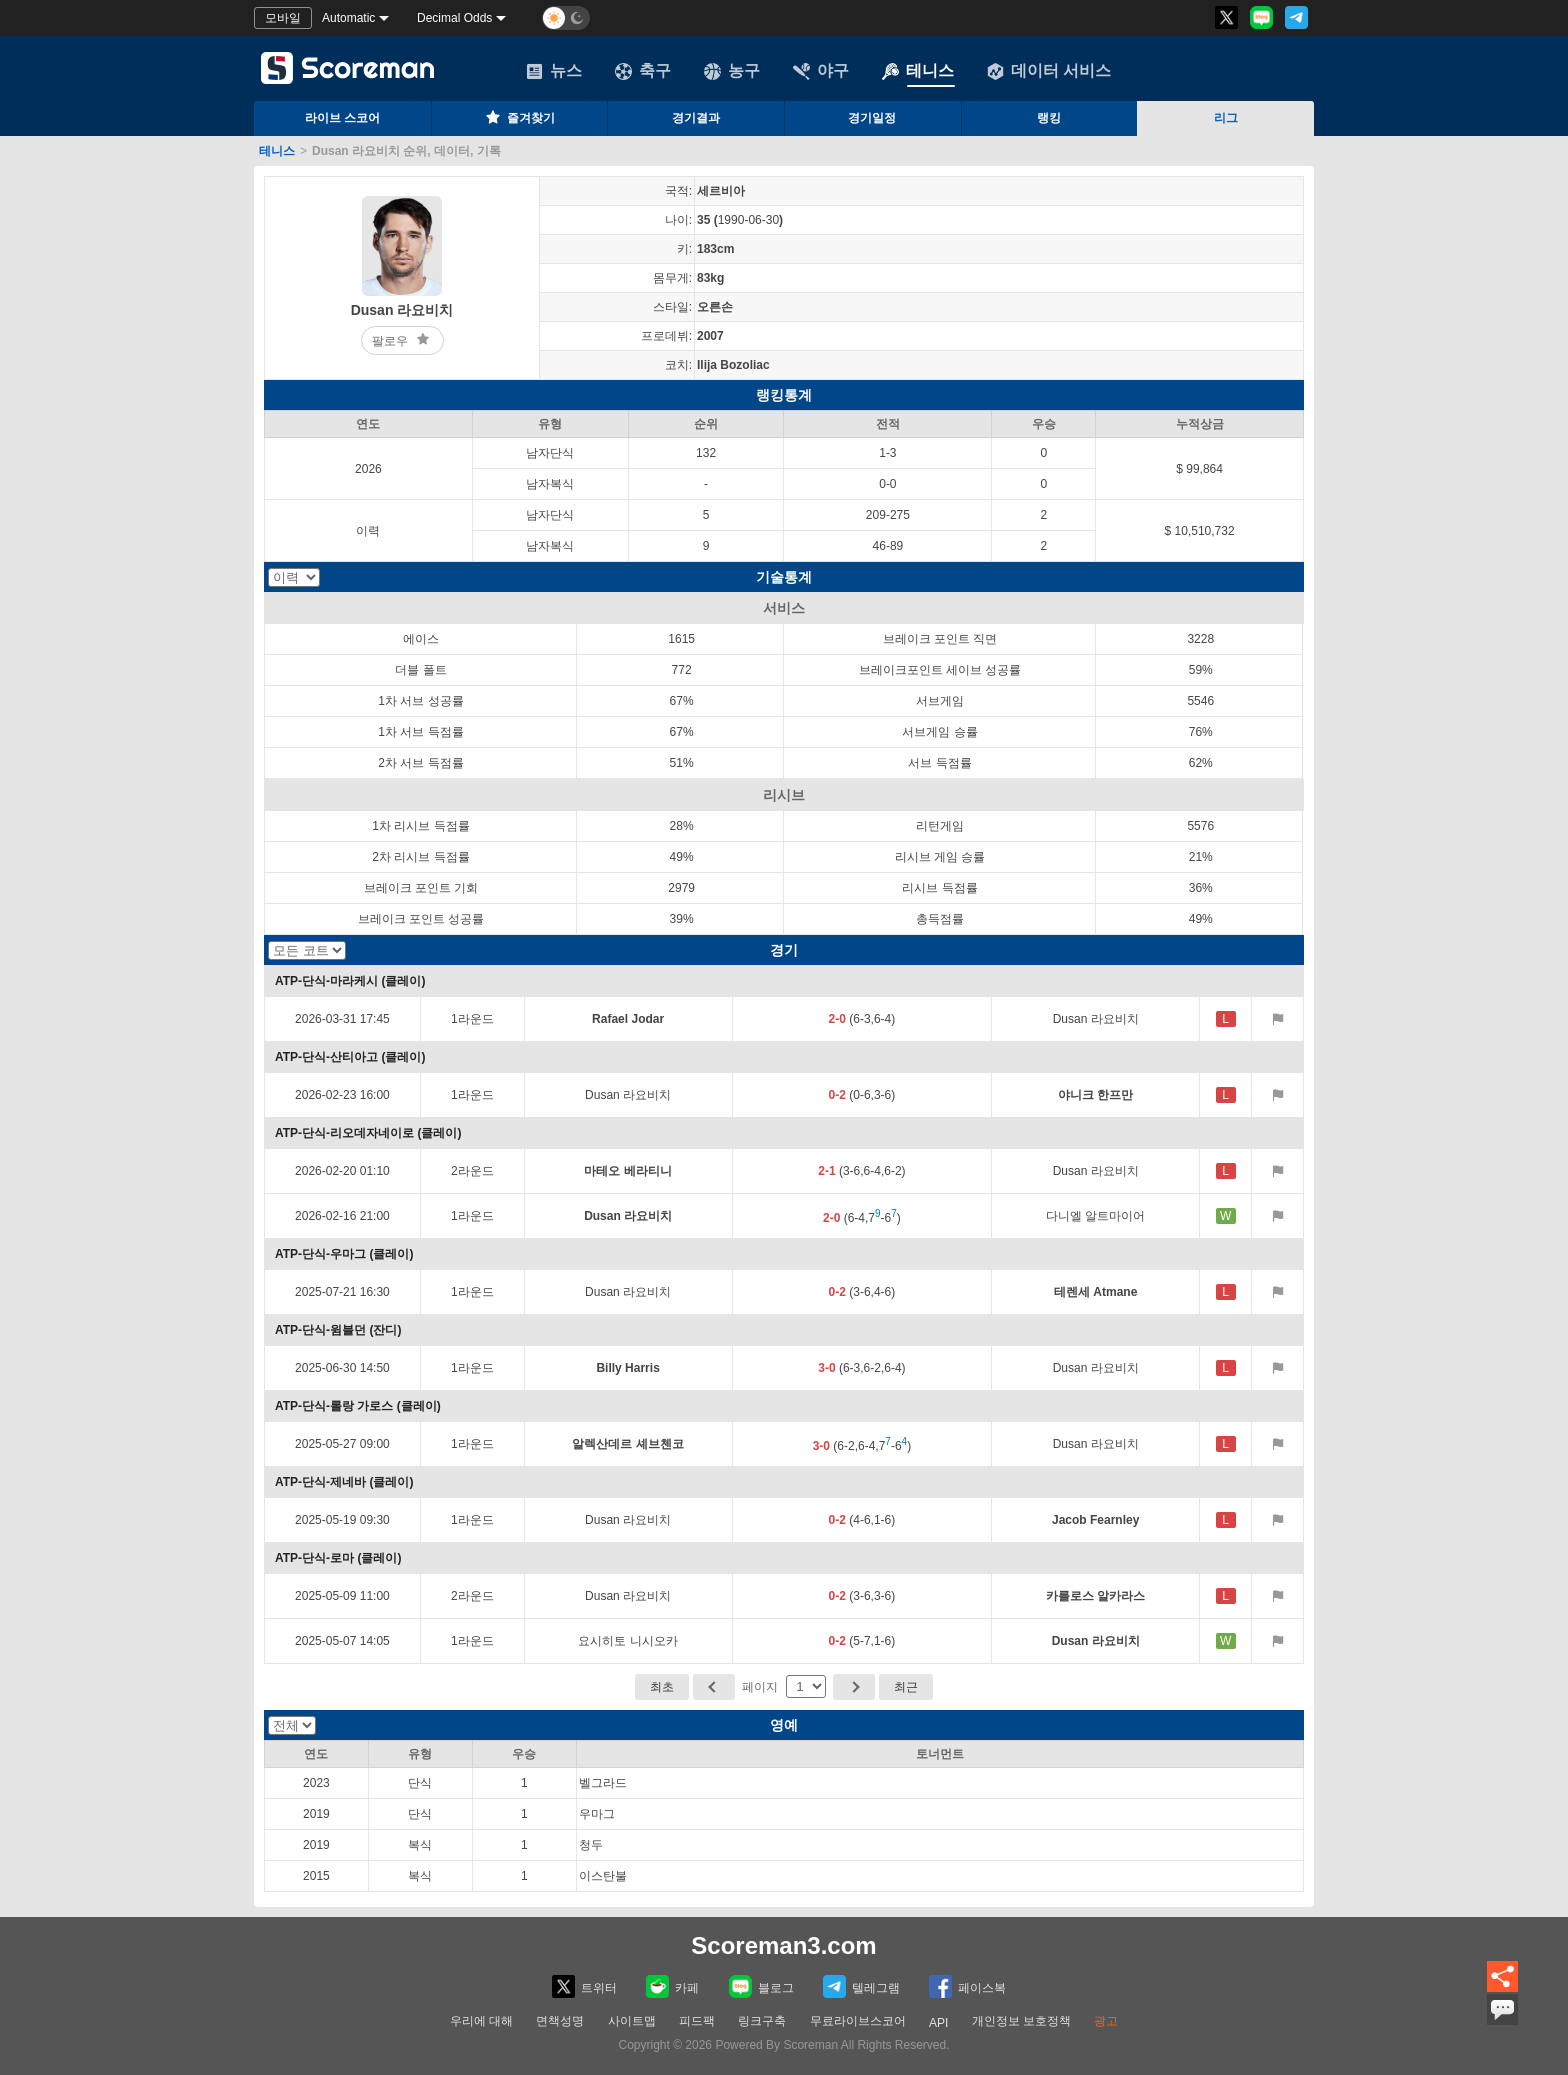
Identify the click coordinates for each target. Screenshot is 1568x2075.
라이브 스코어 (342, 118)
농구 (732, 71)
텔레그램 (861, 1986)
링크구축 (762, 2021)
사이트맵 (632, 2021)
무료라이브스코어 (858, 2021)
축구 (643, 71)
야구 (821, 71)
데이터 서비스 (1049, 71)
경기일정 (872, 118)
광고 (1106, 2021)
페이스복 (967, 1986)
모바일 (283, 18)
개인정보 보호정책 (1021, 2021)
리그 (1226, 118)
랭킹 (1049, 118)
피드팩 (697, 2021)
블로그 (761, 1986)
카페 (672, 1986)
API (938, 2023)
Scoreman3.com (783, 1945)
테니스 (918, 71)
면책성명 (560, 2021)
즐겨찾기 (519, 117)
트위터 (584, 1986)
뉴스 (554, 71)
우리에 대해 (481, 2021)
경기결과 (696, 118)
